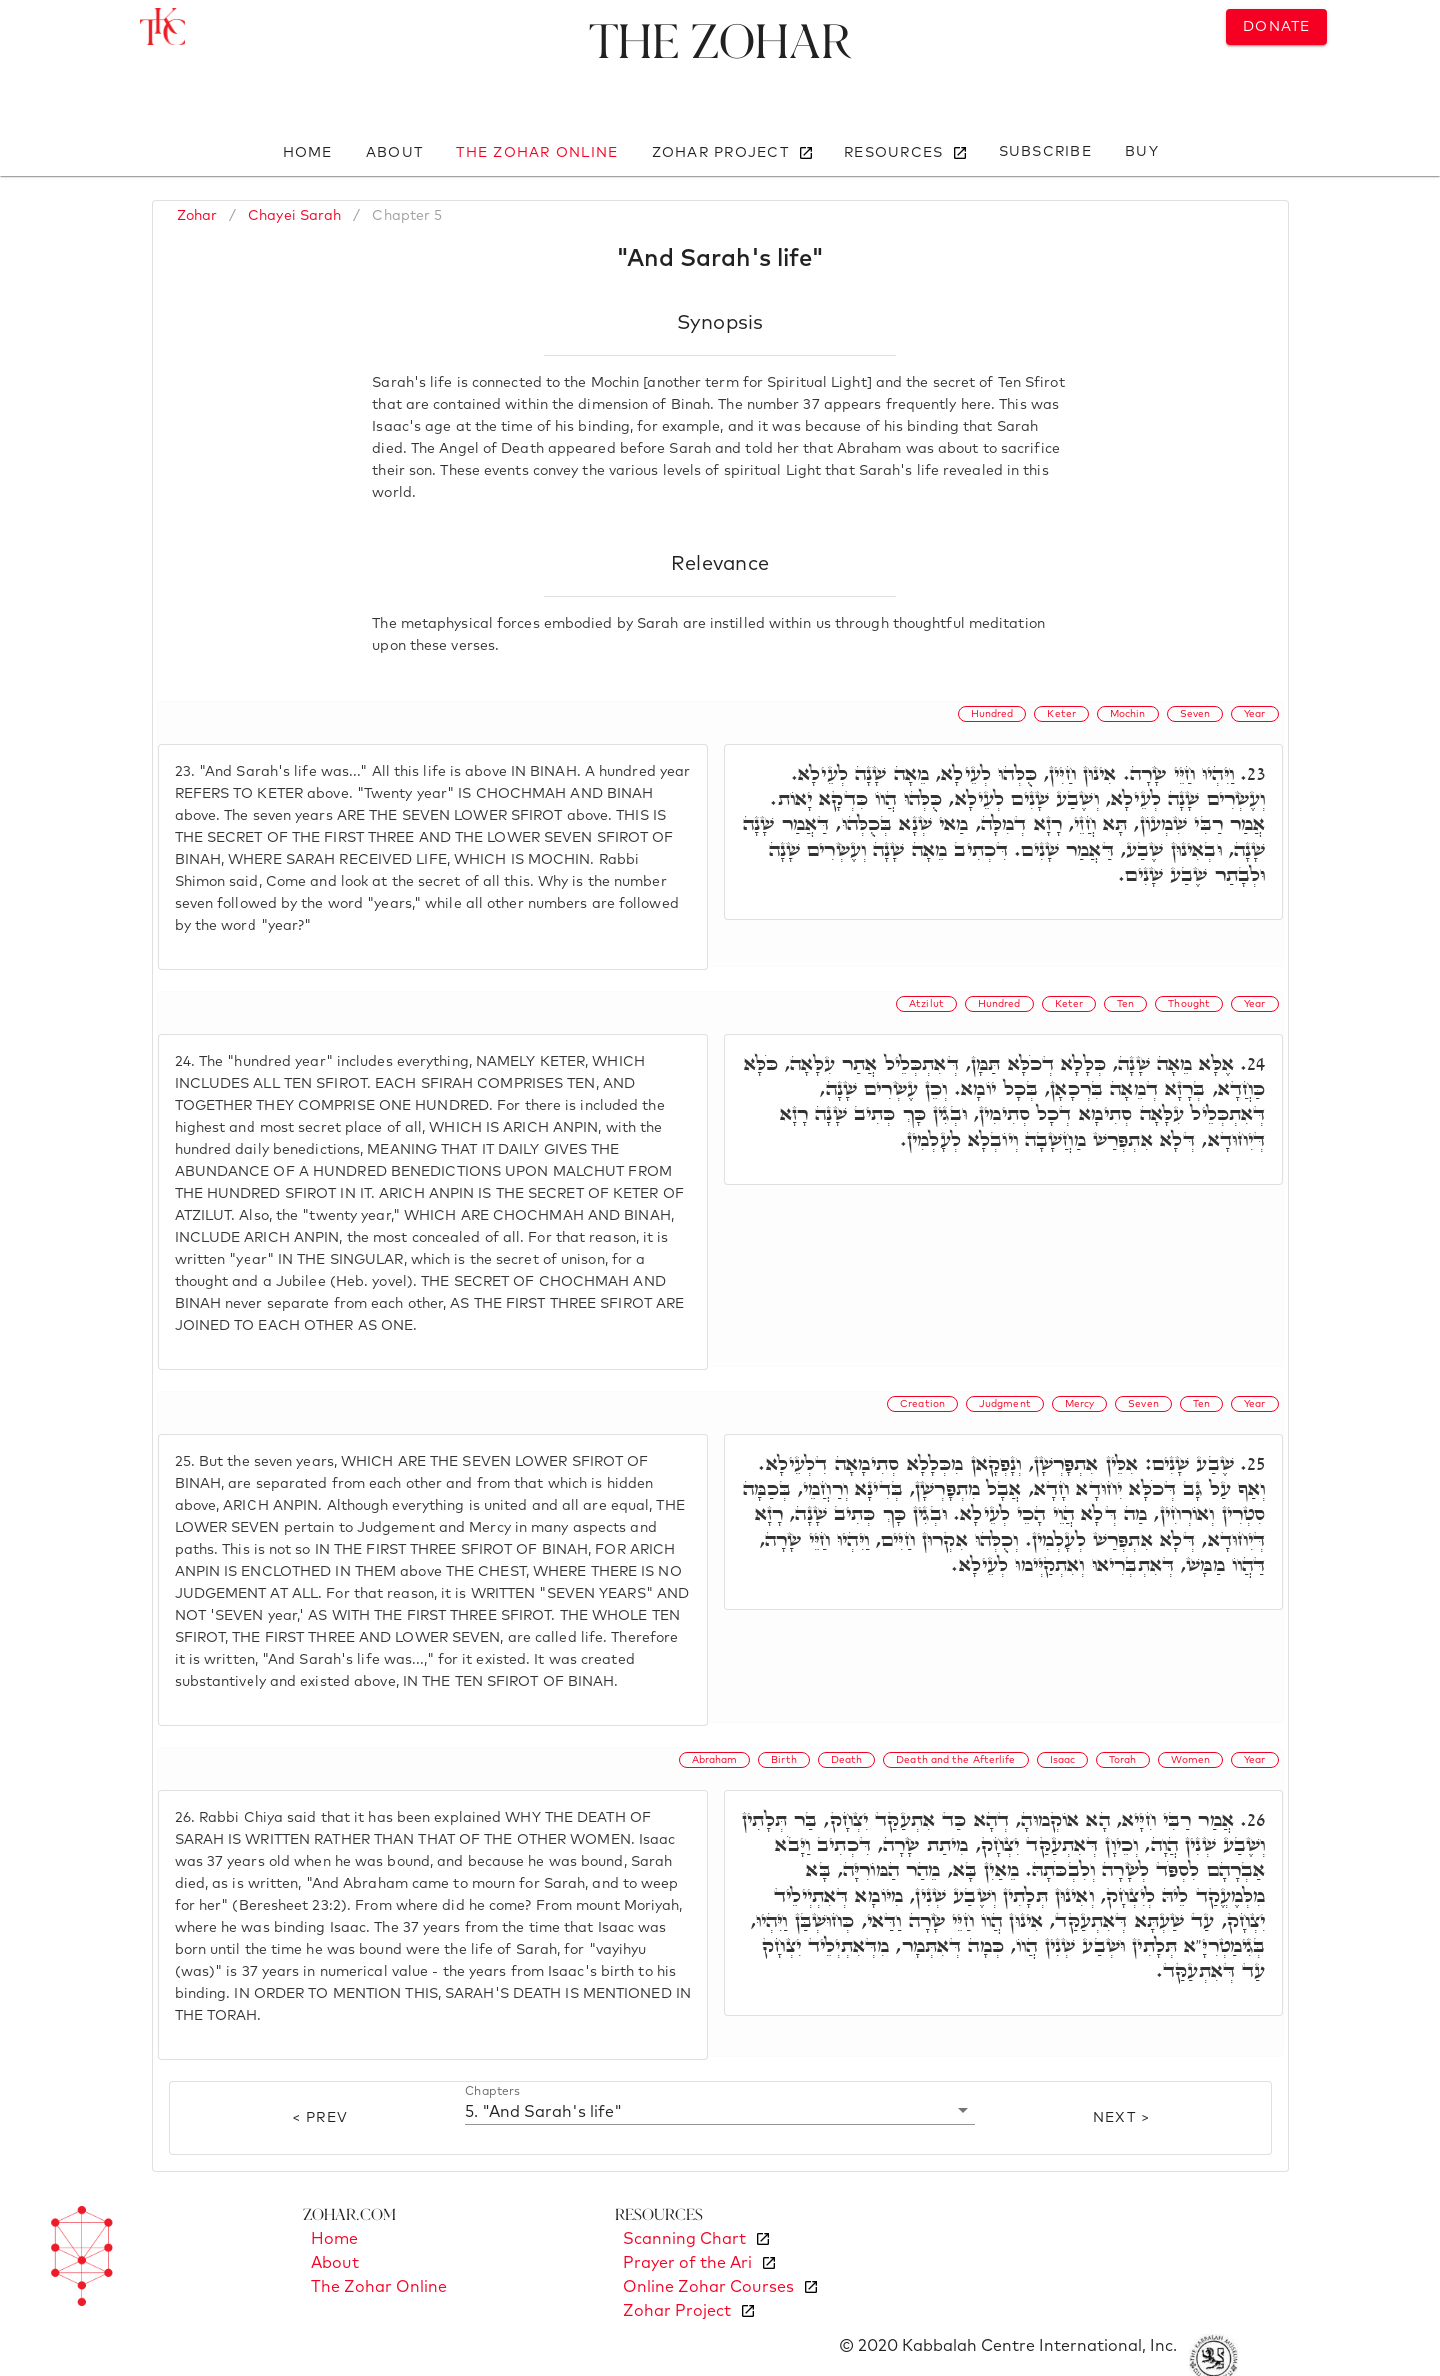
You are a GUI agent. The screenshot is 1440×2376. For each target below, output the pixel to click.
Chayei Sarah (294, 216)
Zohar (197, 216)
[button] (720, 2111)
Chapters (492, 2092)
